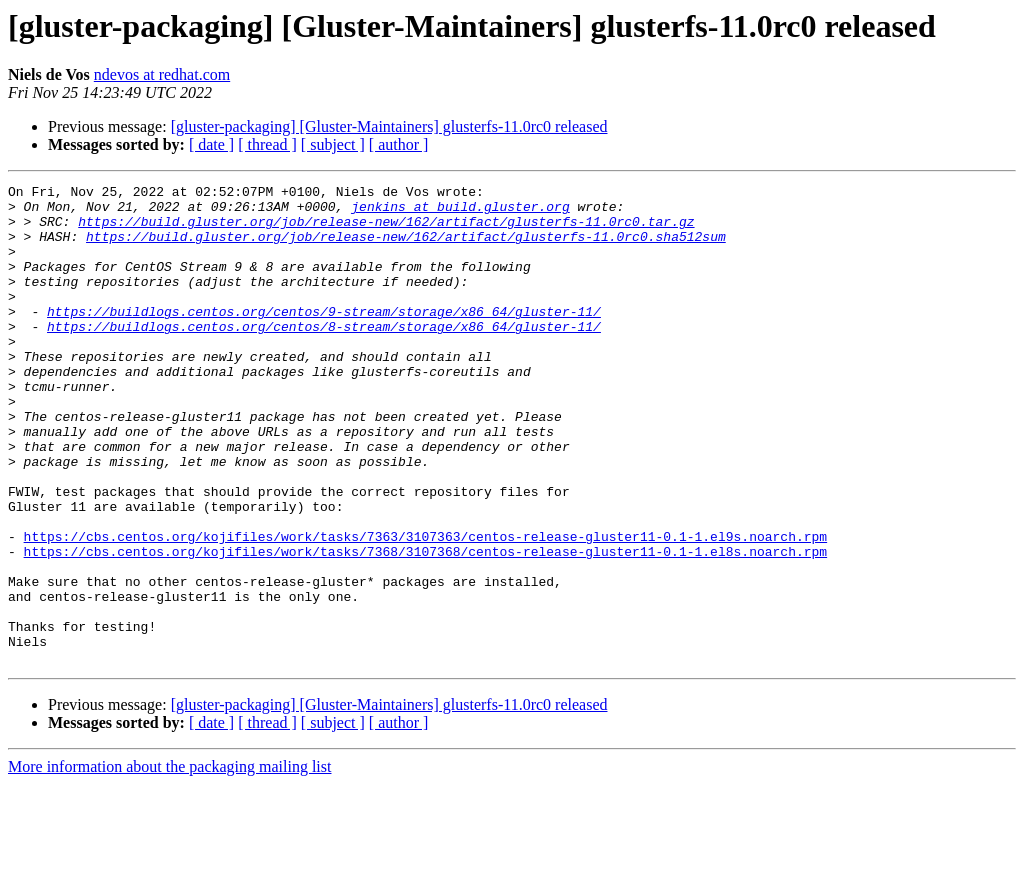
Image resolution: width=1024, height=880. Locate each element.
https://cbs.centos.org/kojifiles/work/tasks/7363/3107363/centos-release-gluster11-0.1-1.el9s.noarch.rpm (425, 608)
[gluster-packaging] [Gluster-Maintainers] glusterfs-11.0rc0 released (389, 126)
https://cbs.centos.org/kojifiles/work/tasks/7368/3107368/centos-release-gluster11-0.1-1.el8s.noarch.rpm (425, 626)
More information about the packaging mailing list (169, 862)
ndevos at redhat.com (162, 74)
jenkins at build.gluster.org (460, 212)
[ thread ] (267, 144)
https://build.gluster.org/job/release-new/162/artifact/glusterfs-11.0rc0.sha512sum (406, 248)
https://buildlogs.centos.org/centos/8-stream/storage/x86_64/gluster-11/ (324, 356)
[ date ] (211, 144)
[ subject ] (333, 144)
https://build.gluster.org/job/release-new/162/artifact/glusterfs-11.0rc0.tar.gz (386, 230)
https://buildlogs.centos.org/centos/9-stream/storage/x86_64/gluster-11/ (324, 338)
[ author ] (399, 144)
